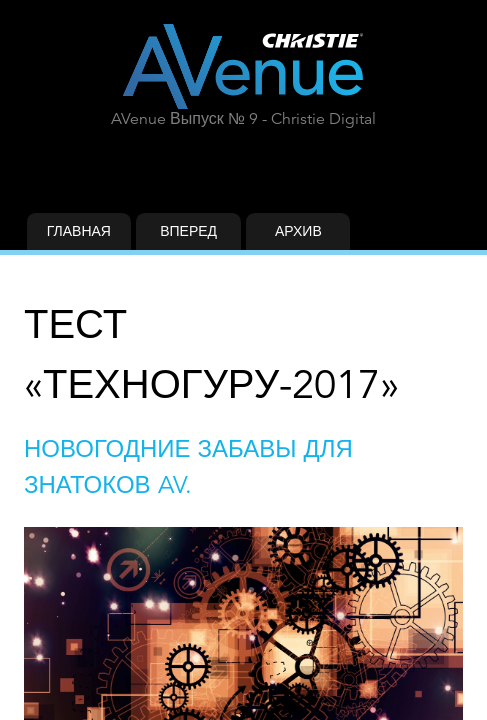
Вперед (188, 231)
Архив (298, 231)
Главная (79, 231)
